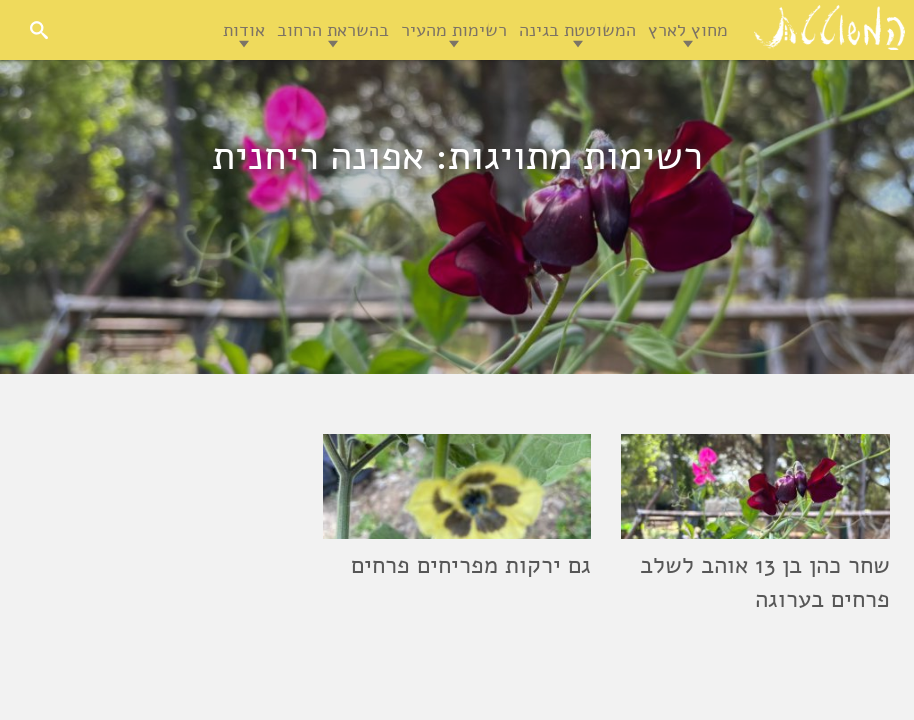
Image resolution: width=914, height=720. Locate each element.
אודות (244, 30)
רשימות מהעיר (454, 30)
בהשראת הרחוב (333, 30)
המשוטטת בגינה (577, 30)
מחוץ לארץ (688, 30)
